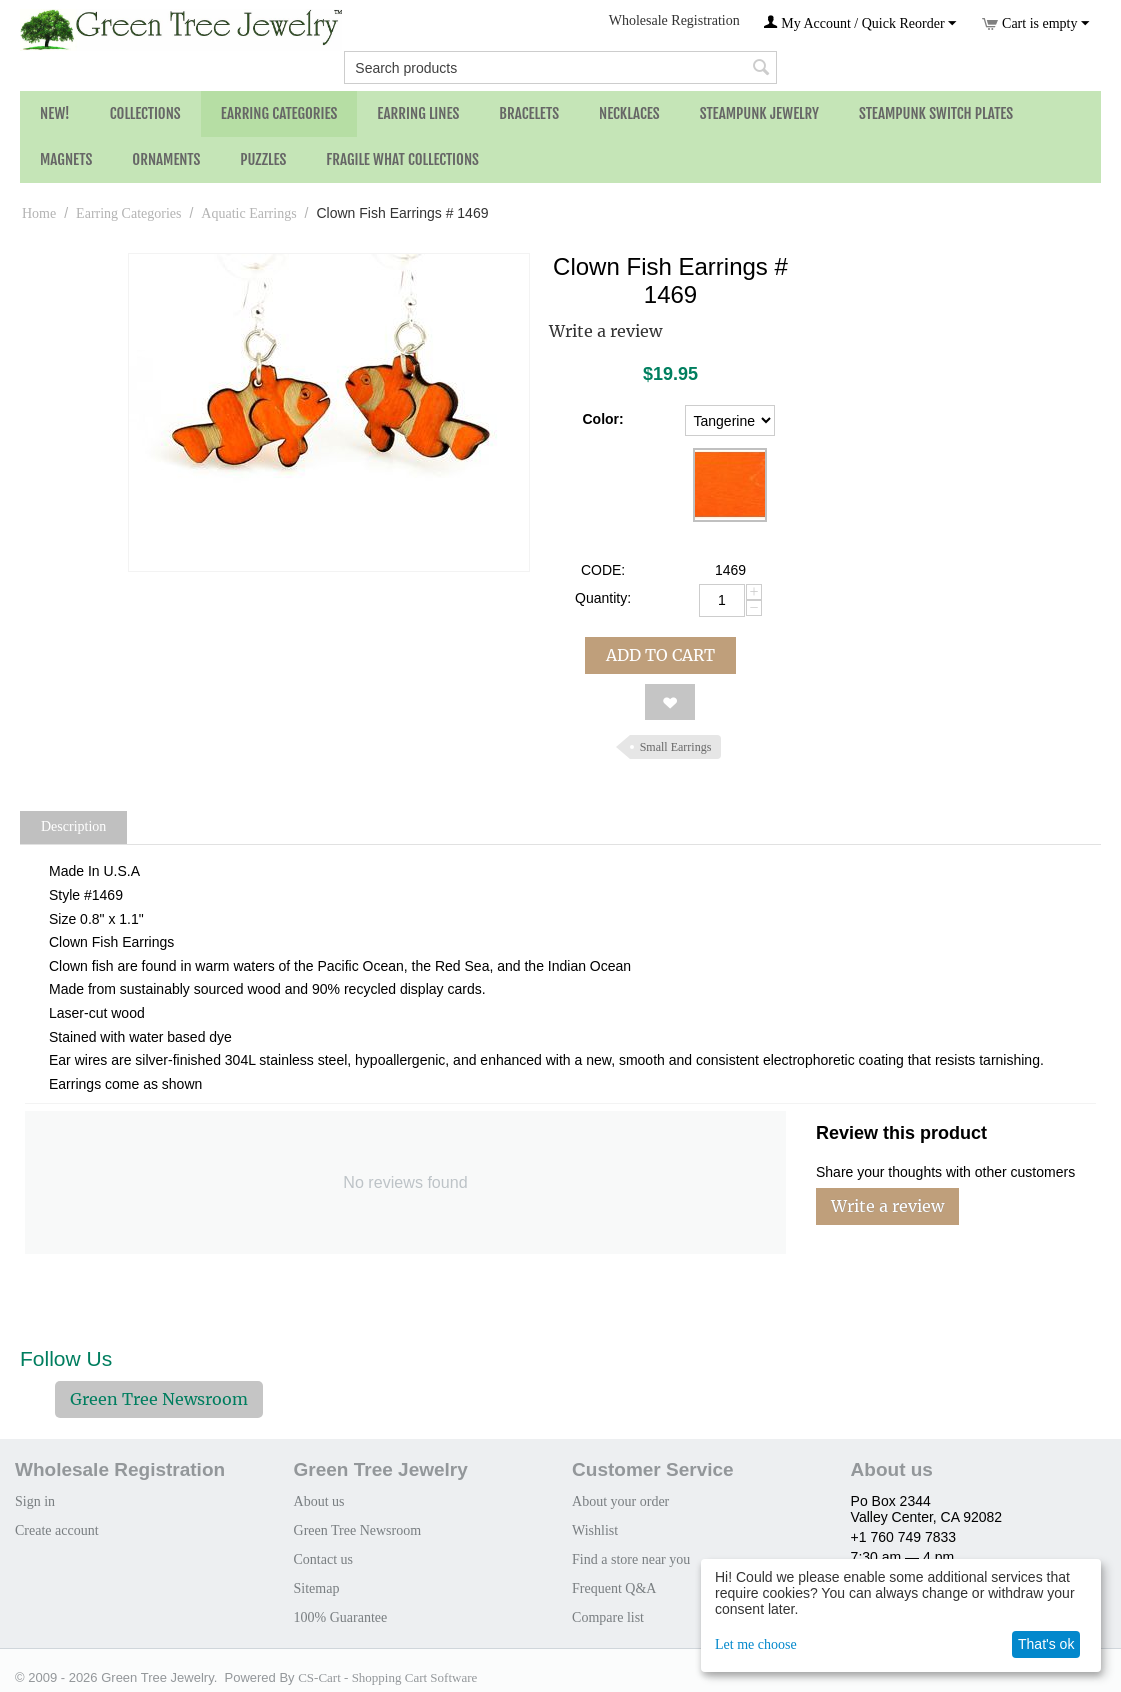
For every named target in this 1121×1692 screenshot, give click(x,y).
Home (39, 213)
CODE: (603, 570)
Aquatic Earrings (248, 213)
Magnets (66, 159)
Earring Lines (418, 113)
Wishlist (595, 1530)
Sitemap (317, 1588)
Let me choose (756, 1644)
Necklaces (629, 113)
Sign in (35, 1501)
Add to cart (660, 655)
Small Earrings (676, 747)
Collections (145, 113)
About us (319, 1501)
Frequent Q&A (614, 1588)
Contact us (324, 1559)
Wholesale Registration (674, 20)
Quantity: (603, 598)
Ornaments (166, 159)
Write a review (605, 331)
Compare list (608, 1617)
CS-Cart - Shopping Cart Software (387, 1677)
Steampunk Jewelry (759, 113)
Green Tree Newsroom (159, 1399)
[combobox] (560, 67)
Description (73, 826)
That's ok (1046, 1644)
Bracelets (529, 113)
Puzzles (263, 159)
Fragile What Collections (402, 159)
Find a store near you (631, 1559)
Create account (57, 1530)
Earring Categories (279, 113)
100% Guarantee (341, 1617)
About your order (620, 1501)
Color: (602, 419)
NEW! (55, 113)
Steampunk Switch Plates (936, 113)
